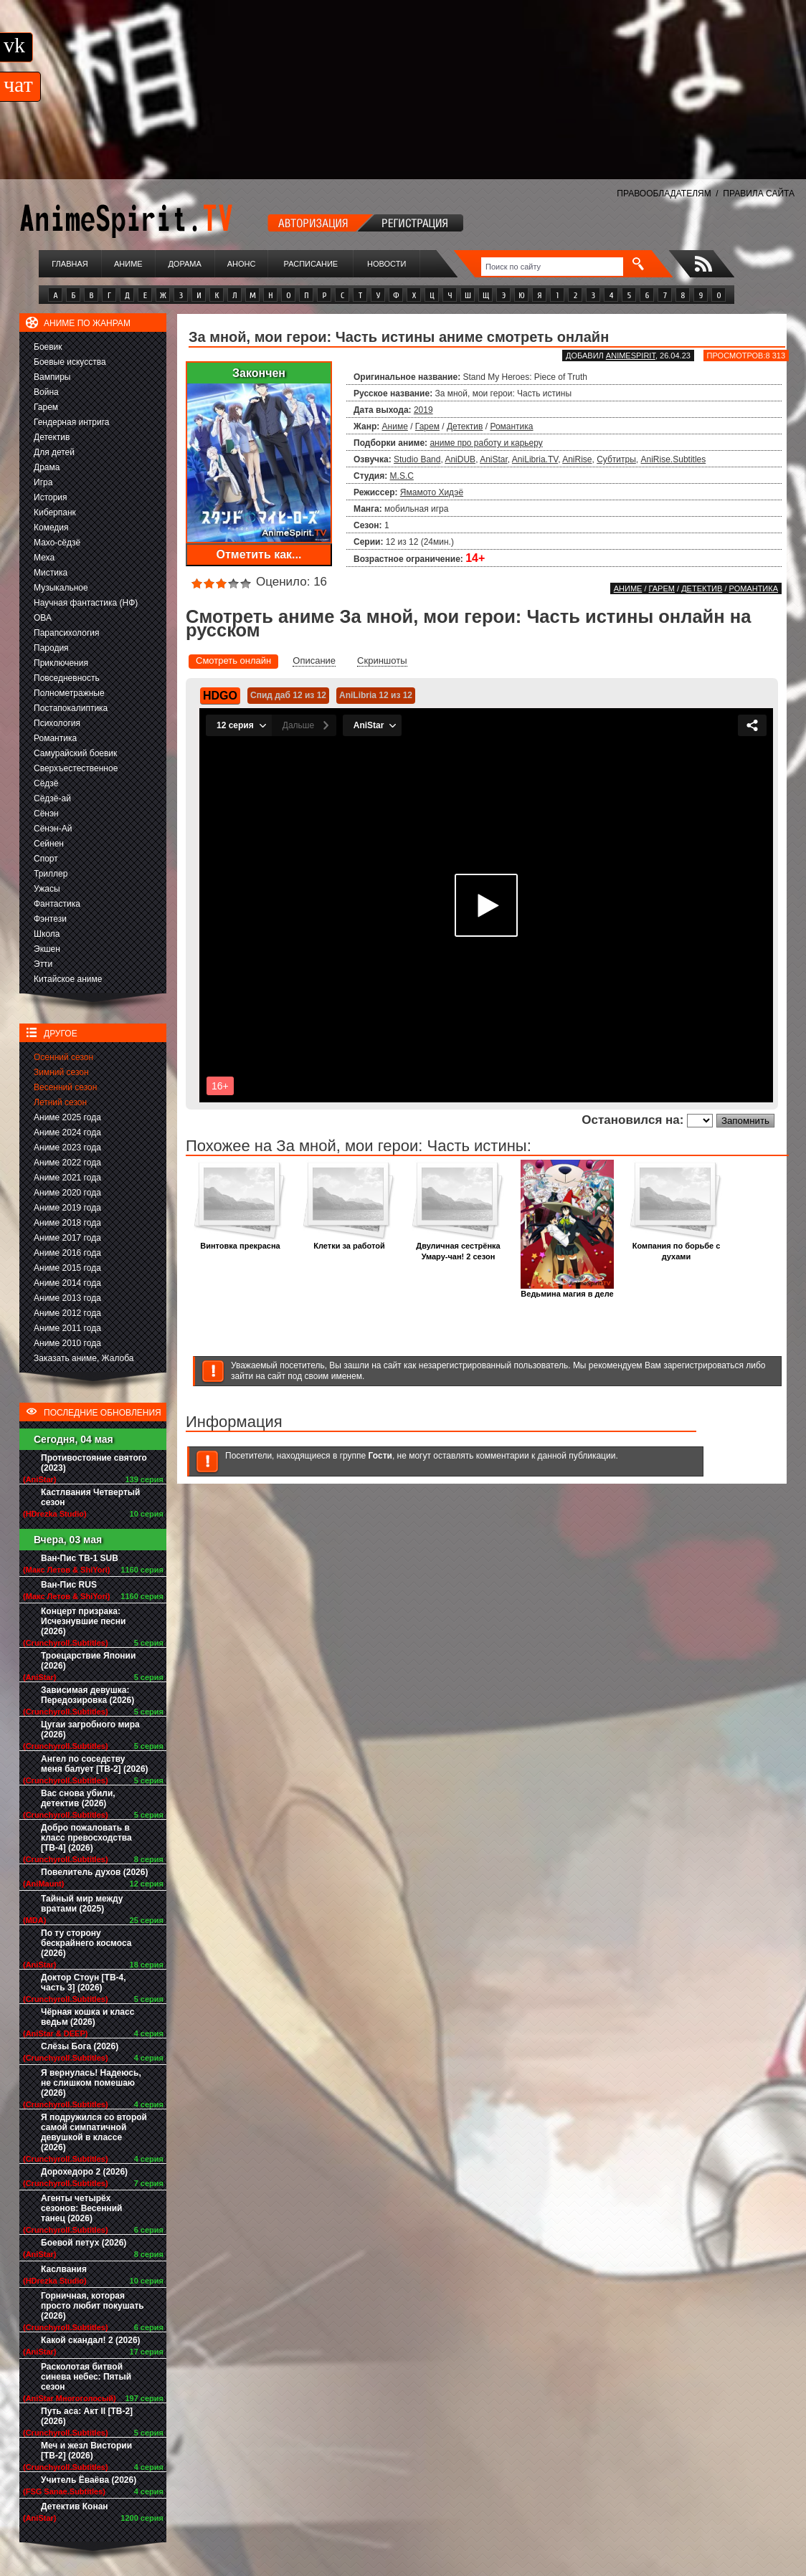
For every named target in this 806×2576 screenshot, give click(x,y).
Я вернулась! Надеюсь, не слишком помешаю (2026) (91, 2083)
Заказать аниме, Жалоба (84, 1358)
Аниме (128, 263)
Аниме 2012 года (67, 1313)
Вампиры (52, 377)
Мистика (50, 573)
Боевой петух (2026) (83, 2243)
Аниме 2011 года (67, 1328)
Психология (57, 723)
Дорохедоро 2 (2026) (84, 2172)
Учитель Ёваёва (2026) (88, 2480)
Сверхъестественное (76, 768)
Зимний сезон (61, 1072)
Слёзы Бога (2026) (79, 2046)
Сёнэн (46, 813)
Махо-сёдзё (57, 543)
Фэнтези (50, 919)
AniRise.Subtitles (673, 459)
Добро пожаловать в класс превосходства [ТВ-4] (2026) (86, 1838)
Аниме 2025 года (67, 1117)
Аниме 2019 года (67, 1208)
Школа (47, 934)
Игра (43, 482)
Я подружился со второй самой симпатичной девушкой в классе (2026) (94, 2132)
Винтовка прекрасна (240, 1242)
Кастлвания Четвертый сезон (90, 1497)
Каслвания (64, 2269)
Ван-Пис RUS (69, 1585)
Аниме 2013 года (67, 1298)
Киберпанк (55, 512)
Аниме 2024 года (67, 1132)
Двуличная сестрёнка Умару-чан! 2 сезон (458, 1247)
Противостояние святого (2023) (94, 1463)
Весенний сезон (65, 1087)
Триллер (50, 874)
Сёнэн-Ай (53, 829)
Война (46, 392)
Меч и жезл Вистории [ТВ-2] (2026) (86, 2451)
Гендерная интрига (71, 422)
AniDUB (460, 459)
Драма (47, 467)
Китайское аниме (68, 979)
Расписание (311, 263)
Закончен (258, 373)
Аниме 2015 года (67, 1268)
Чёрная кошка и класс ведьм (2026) (87, 2017)
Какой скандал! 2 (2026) (91, 2340)
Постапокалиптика (71, 708)
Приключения (61, 663)
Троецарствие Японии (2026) (88, 1661)
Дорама (184, 263)
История (50, 497)
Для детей (54, 452)
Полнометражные (69, 693)
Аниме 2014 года (67, 1283)
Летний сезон (60, 1102)
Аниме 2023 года (67, 1147)
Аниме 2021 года (67, 1178)
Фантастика (57, 904)
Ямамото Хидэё (431, 492)
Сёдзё (46, 783)
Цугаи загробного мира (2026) (90, 1729)
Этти (43, 964)
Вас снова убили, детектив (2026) (78, 1798)
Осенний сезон (63, 1057)
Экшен (47, 949)
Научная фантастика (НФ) (86, 603)
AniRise (577, 459)
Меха (44, 558)
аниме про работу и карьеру (486, 443)
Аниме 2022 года (67, 1163)
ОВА (43, 618)
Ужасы (47, 889)
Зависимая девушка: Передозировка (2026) (87, 1695)
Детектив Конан (74, 2506)
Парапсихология (67, 633)
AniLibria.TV (535, 459)
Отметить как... (259, 554)
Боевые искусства (70, 362)
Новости (386, 263)
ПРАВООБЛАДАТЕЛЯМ (664, 194)
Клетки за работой (349, 1242)
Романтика (55, 738)
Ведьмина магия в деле (567, 1290)
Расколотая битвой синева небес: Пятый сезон (86, 2377)
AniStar (494, 459)
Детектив (52, 437)
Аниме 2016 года (67, 1253)
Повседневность (67, 678)
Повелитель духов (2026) (94, 1872)
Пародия (51, 648)
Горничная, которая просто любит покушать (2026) (92, 2306)
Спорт (46, 859)
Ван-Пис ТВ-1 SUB (79, 1558)
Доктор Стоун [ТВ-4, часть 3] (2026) (83, 1982)
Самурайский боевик (75, 753)
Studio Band (417, 459)
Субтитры (616, 459)
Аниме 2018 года (67, 1223)
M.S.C (402, 476)
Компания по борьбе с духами (676, 1247)
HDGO (220, 696)
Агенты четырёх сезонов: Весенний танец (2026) (81, 2208)
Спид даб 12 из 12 (288, 695)
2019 (423, 410)
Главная (69, 263)
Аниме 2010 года (67, 1343)
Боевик (48, 347)
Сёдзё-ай (52, 798)
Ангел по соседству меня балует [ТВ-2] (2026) (94, 1764)
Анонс (241, 263)
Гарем (46, 407)
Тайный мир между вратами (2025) (82, 1904)
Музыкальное (61, 588)
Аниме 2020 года (67, 1193)
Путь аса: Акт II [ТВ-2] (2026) (87, 2416)
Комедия (51, 528)
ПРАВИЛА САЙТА (759, 194)
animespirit (630, 355)
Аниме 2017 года (67, 1238)
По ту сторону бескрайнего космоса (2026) (86, 1943)
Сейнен (49, 844)
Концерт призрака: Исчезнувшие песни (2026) (83, 1621)
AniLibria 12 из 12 (375, 695)
